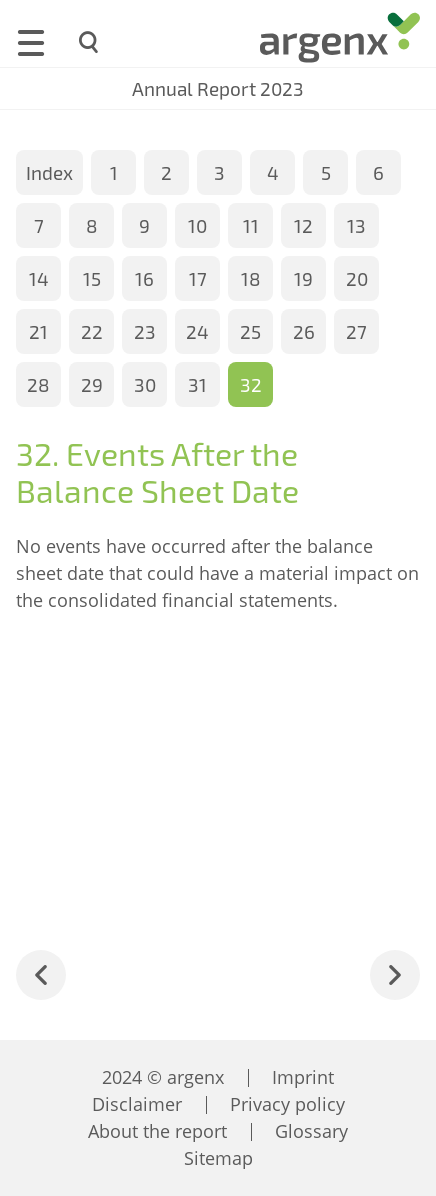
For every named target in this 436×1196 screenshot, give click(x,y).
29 (92, 384)
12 (303, 225)
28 (38, 384)
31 (197, 384)
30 (145, 384)
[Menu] (31, 40)
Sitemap (218, 1158)
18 (251, 278)
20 (357, 278)
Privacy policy (287, 1104)
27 (356, 331)
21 (38, 331)
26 (304, 331)
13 (356, 225)
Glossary (311, 1131)
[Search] (90, 42)
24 (197, 331)
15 (92, 278)
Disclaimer (137, 1104)
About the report (157, 1131)
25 (250, 331)
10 (197, 225)
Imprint (303, 1077)
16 (144, 278)
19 (303, 278)
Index (49, 172)
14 (39, 278)
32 (251, 384)
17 (198, 278)
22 (92, 331)
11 (251, 225)
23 (145, 331)
